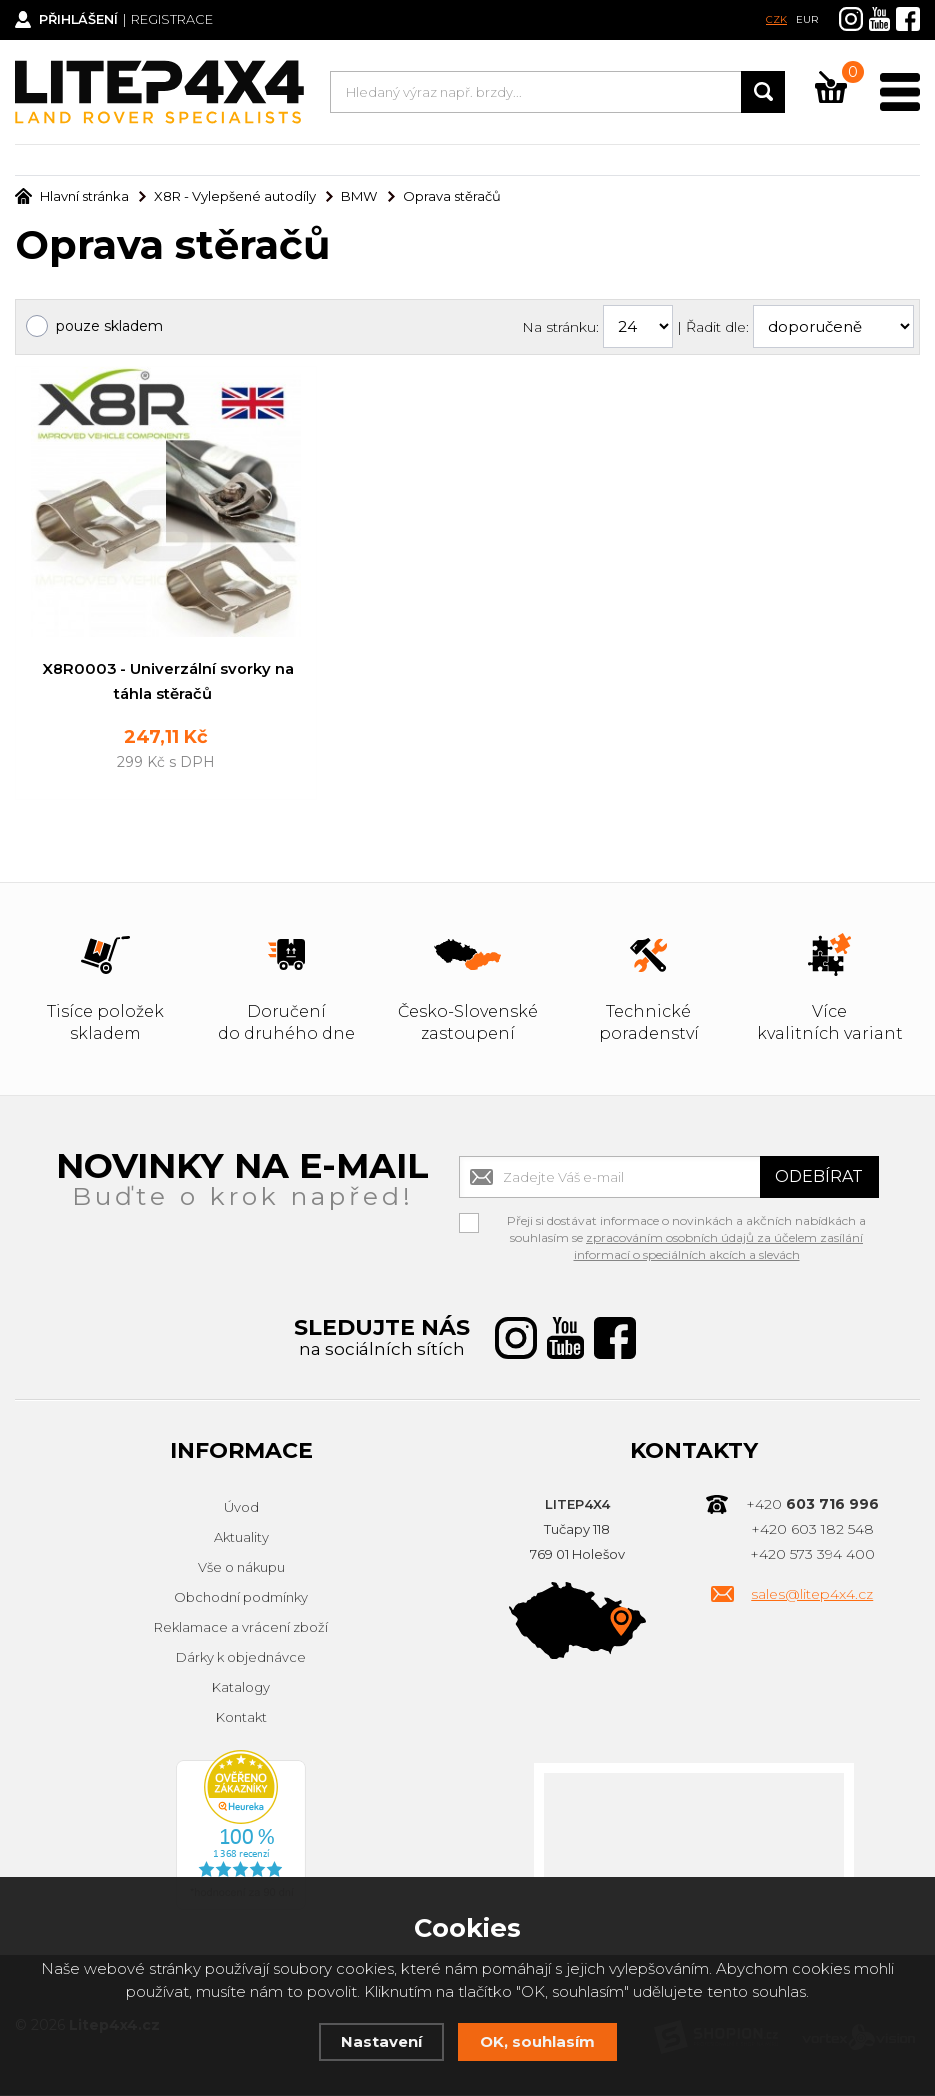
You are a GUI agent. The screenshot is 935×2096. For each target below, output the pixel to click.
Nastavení (381, 2041)
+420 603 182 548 (812, 1531)
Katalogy (241, 1689)
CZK (776, 19)
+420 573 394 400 (812, 1556)
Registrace (175, 20)
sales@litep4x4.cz (812, 1596)
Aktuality (241, 1539)
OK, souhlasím (537, 2041)
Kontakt (241, 1719)
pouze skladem (109, 326)
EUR (807, 19)
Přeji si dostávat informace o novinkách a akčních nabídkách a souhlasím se (686, 1225)
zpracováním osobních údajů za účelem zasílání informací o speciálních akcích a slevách (718, 1248)
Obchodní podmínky (241, 1599)
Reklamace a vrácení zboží (241, 1629)
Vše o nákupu (241, 1569)
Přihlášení (80, 20)
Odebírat (819, 1178)
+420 (812, 1506)
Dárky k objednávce (241, 1659)
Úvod (241, 1509)
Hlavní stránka (72, 196)
